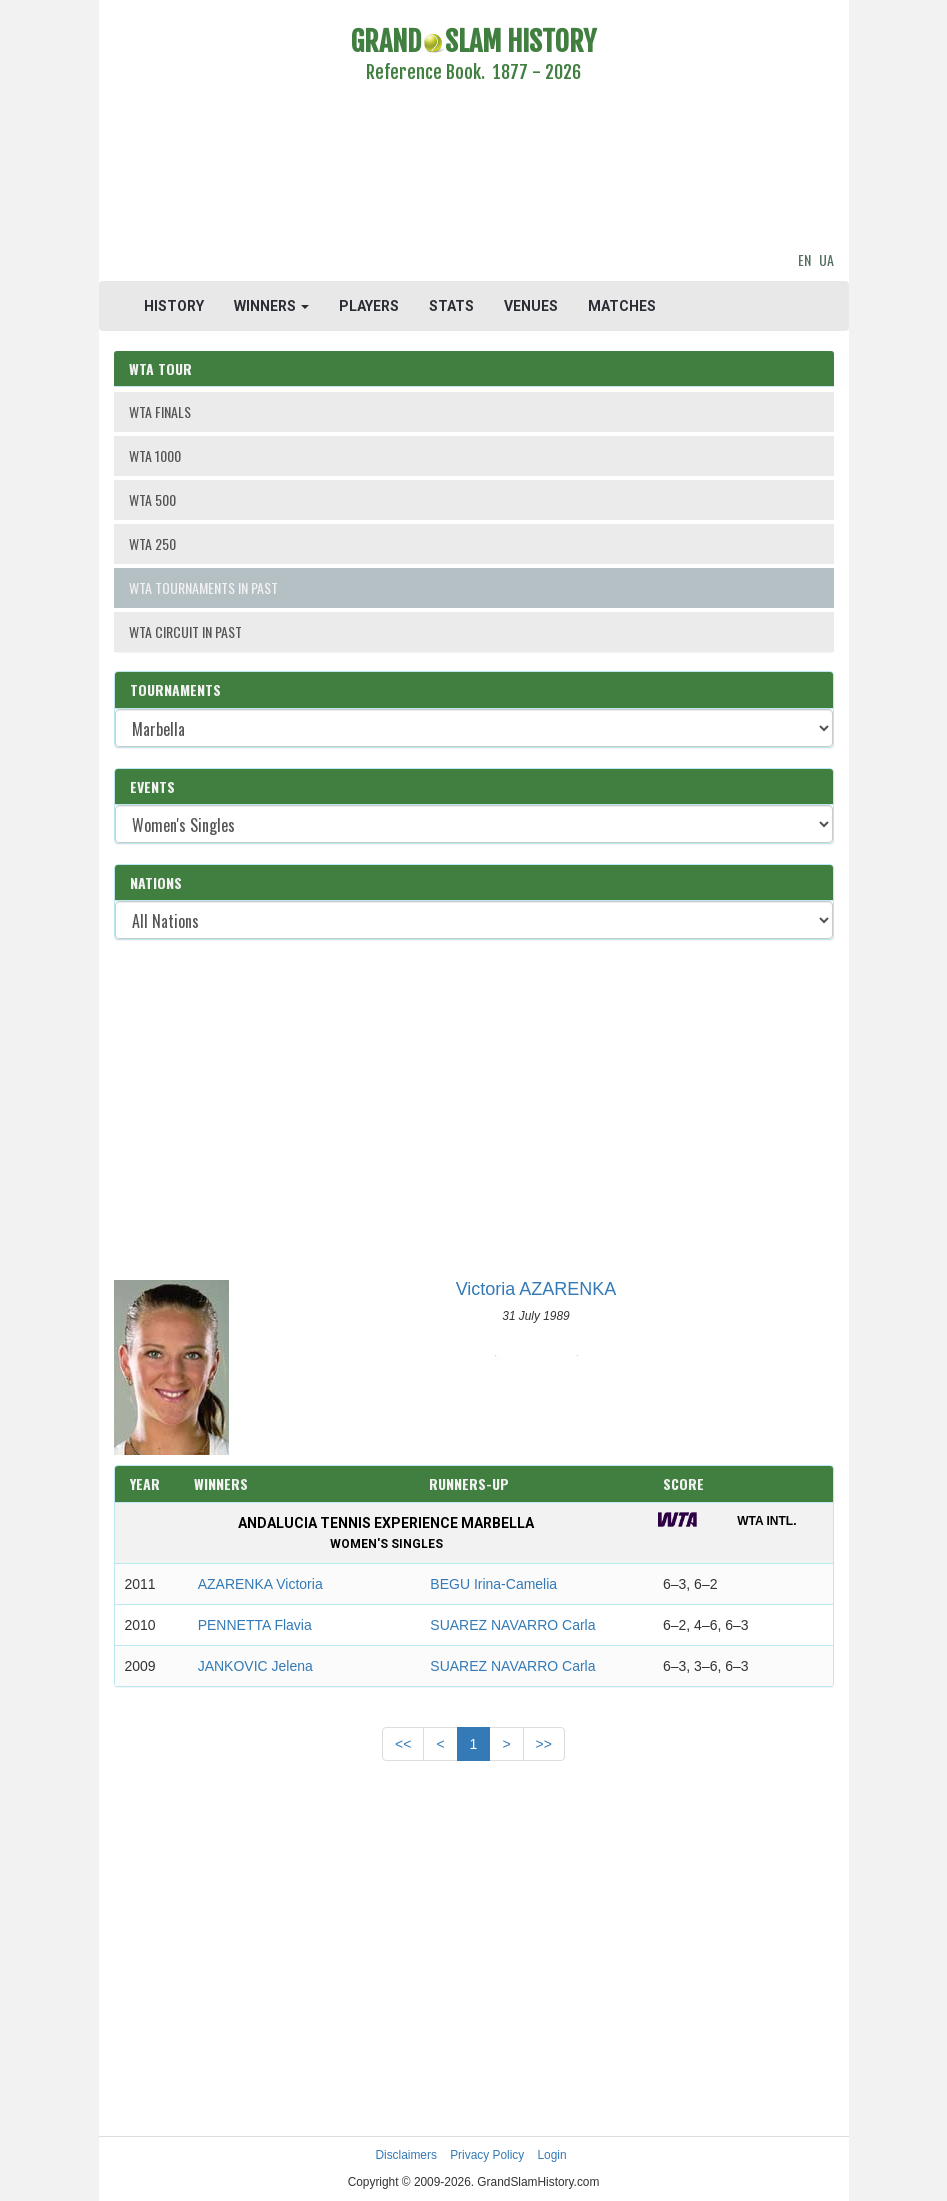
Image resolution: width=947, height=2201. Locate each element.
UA (826, 259)
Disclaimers (405, 2155)
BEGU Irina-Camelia (493, 1584)
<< (403, 1744)
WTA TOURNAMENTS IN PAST (203, 587)
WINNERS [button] (271, 306)
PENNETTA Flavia (255, 1625)
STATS (451, 306)
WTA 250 (152, 543)
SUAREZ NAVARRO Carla (512, 1625)
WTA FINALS (160, 411)
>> (544, 1744)
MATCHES (622, 306)
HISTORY (174, 306)
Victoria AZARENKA (536, 1289)
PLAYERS (369, 306)
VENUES (531, 306)
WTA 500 (152, 499)
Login (552, 2155)
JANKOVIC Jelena (255, 1666)
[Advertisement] (474, 170)
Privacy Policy (487, 2155)
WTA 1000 (155, 455)
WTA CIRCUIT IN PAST (185, 631)
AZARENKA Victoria (260, 1584)
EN (804, 259)
